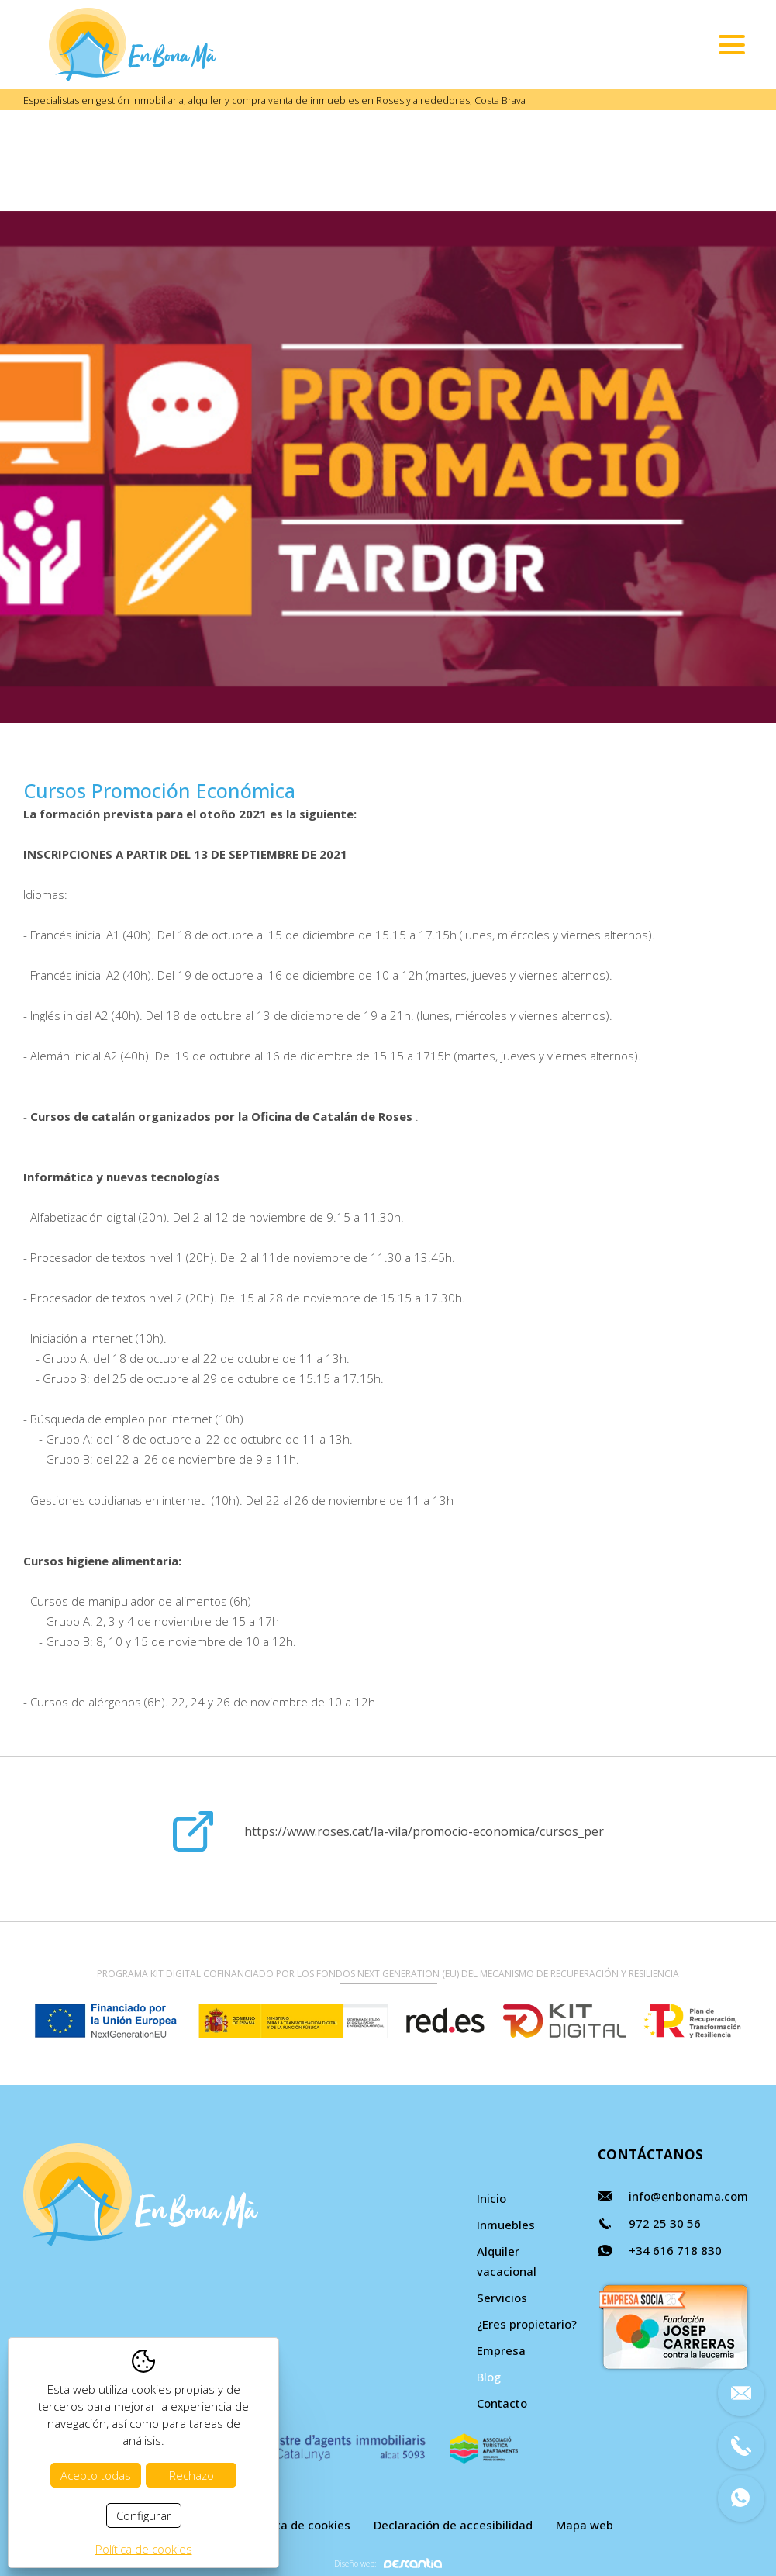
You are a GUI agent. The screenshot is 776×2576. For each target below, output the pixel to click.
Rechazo (191, 2475)
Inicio (491, 2198)
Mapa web (584, 2525)
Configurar (143, 2515)
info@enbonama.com (688, 2196)
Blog (489, 2376)
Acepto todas (95, 2475)
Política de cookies (298, 2525)
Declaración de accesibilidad (453, 2525)
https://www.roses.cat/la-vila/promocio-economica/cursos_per (424, 1831)
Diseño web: (388, 2563)
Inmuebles (506, 2224)
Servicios (502, 2297)
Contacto (502, 2403)
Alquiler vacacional (506, 2261)
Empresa (501, 2350)
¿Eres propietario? (527, 2324)
